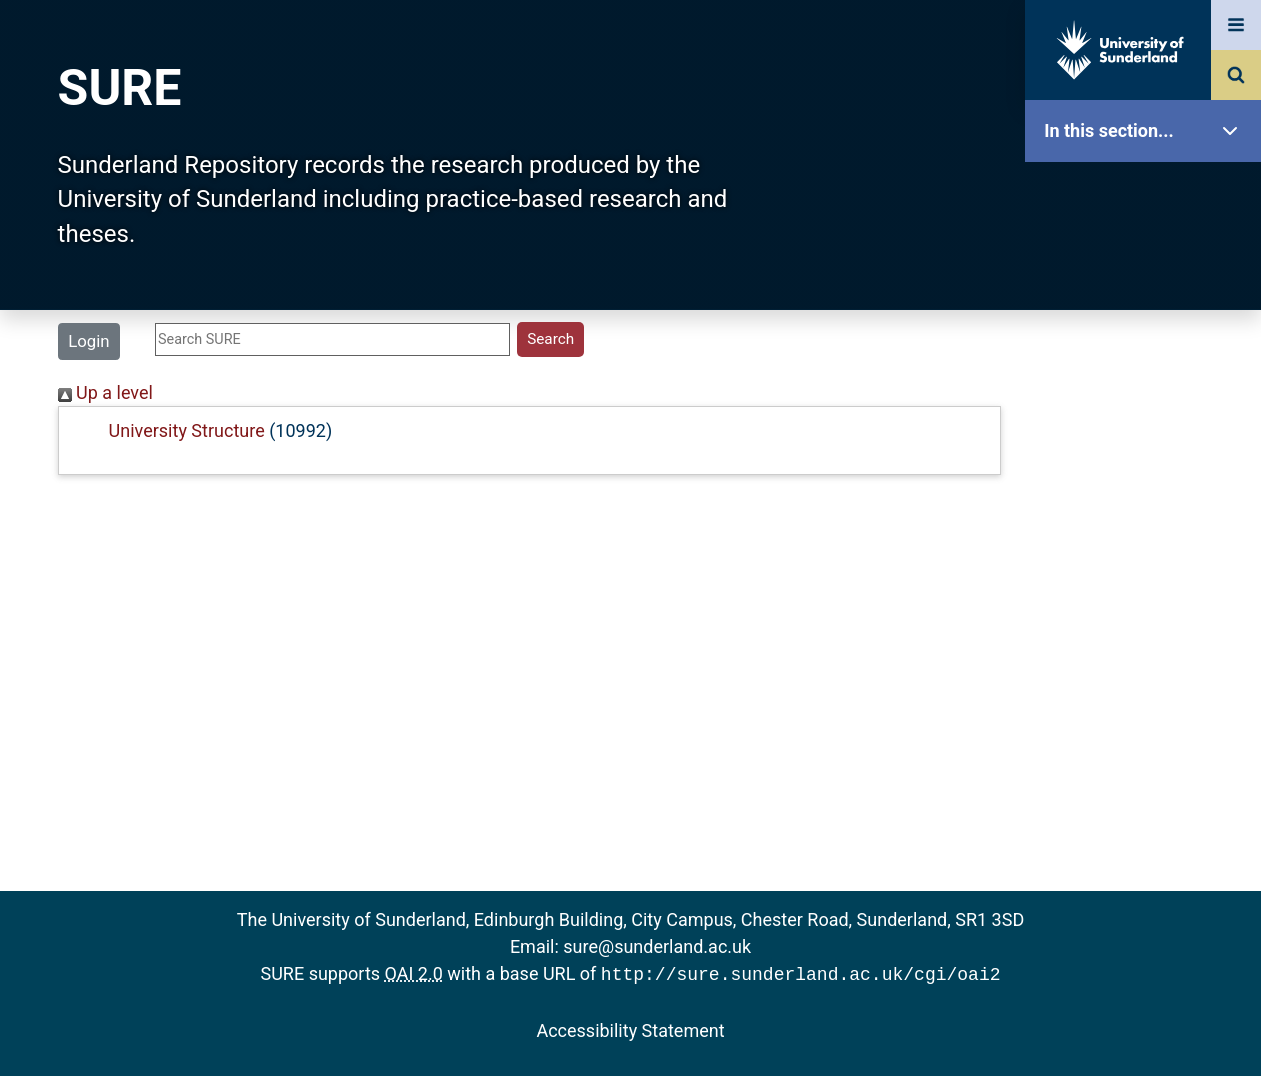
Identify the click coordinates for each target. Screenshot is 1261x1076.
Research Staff (1148, 637)
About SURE (1148, 320)
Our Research (1148, 257)
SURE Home (1148, 194)
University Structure (187, 430)
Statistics (1148, 574)
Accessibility (1148, 764)
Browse (1148, 384)
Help (1148, 701)
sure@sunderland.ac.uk (657, 946)
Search (1148, 447)
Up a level (105, 392)
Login (88, 341)
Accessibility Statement (630, 1028)
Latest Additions (1148, 510)
